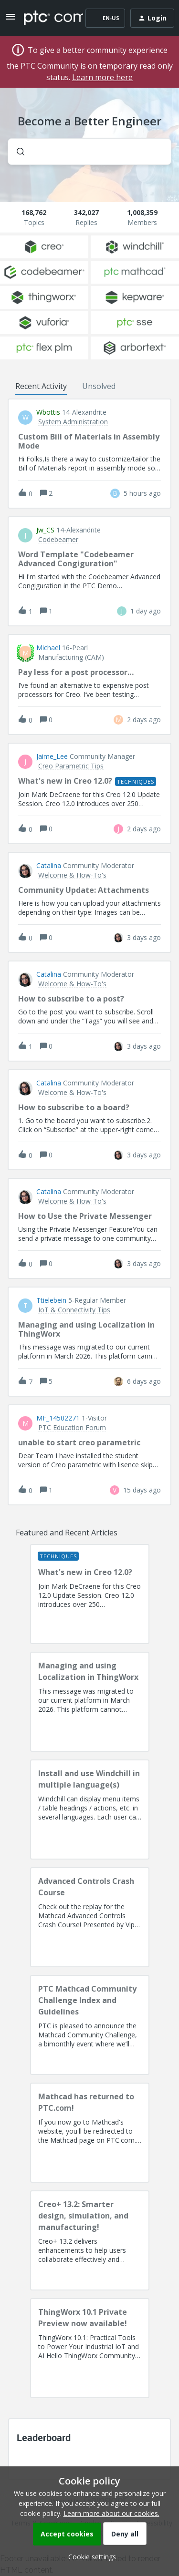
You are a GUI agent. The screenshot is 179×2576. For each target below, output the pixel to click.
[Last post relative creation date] (142, 493)
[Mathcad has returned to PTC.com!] (89, 2133)
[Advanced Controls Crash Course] (89, 1917)
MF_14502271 (58, 1418)
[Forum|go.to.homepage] (46, 18)
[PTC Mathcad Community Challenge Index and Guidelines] (89, 2025)
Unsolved (99, 386)
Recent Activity (41, 386)
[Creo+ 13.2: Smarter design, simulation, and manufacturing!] (89, 2240)
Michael (48, 647)
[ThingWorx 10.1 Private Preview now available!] (89, 2348)
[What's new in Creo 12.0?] (89, 1594)
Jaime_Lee (52, 756)
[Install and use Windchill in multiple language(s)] (89, 1809)
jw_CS (45, 530)
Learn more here (102, 77)
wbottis (48, 412)
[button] (89, 2556)
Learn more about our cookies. (111, 2513)
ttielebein (51, 1300)
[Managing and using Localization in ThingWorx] (89, 1702)
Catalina (48, 865)
